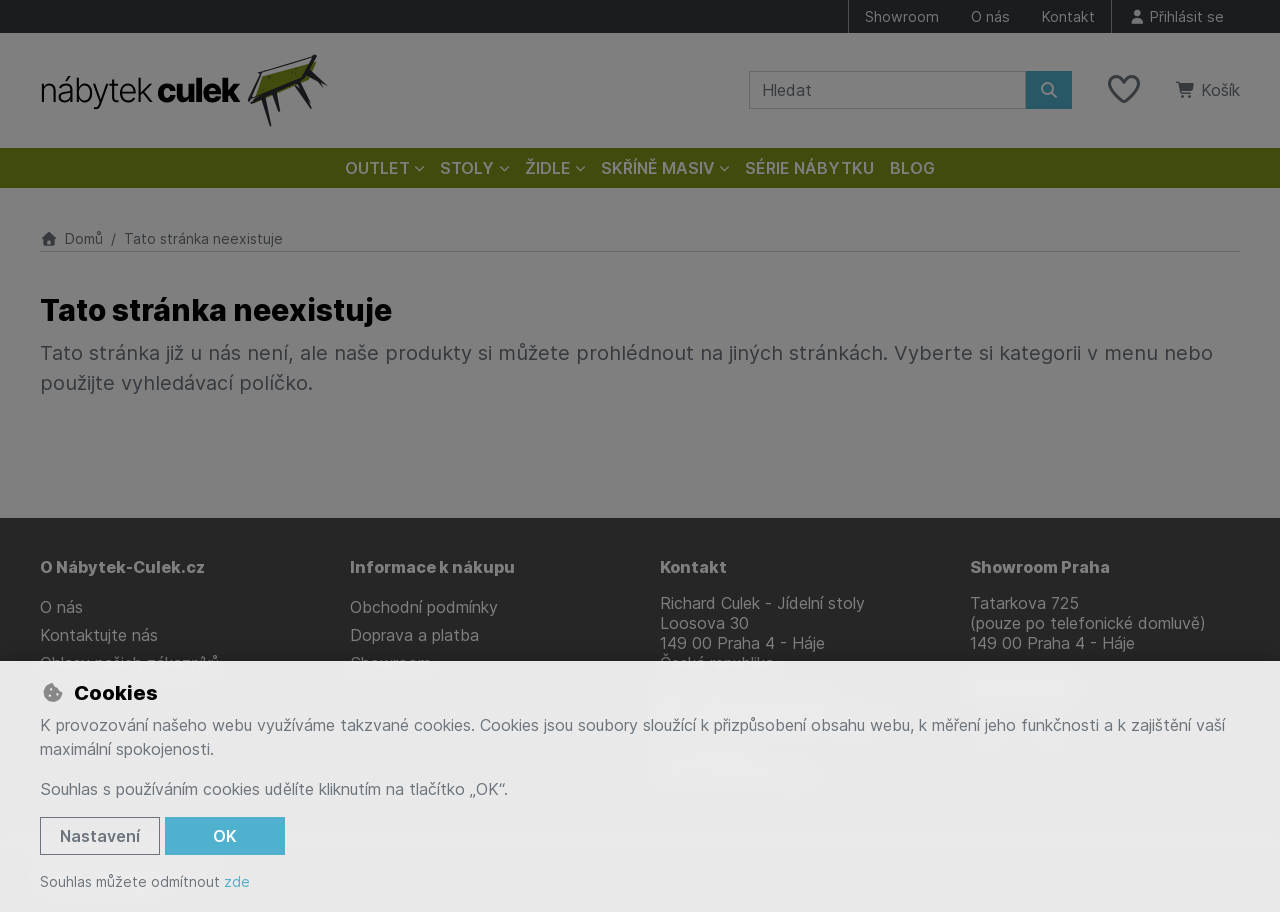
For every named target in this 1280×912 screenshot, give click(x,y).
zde (237, 881)
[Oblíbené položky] (1124, 90)
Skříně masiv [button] (658, 168)
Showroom (902, 16)
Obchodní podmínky (424, 607)
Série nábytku (809, 168)
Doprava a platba (414, 635)
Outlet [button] (377, 168)
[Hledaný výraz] (887, 90)
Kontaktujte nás (99, 635)
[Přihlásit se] (1176, 16)
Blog (912, 168)
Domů (71, 238)
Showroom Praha (1040, 567)
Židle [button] (548, 168)
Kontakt (1068, 16)
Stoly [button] (467, 168)
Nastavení (100, 836)
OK (225, 836)
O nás (990, 16)
